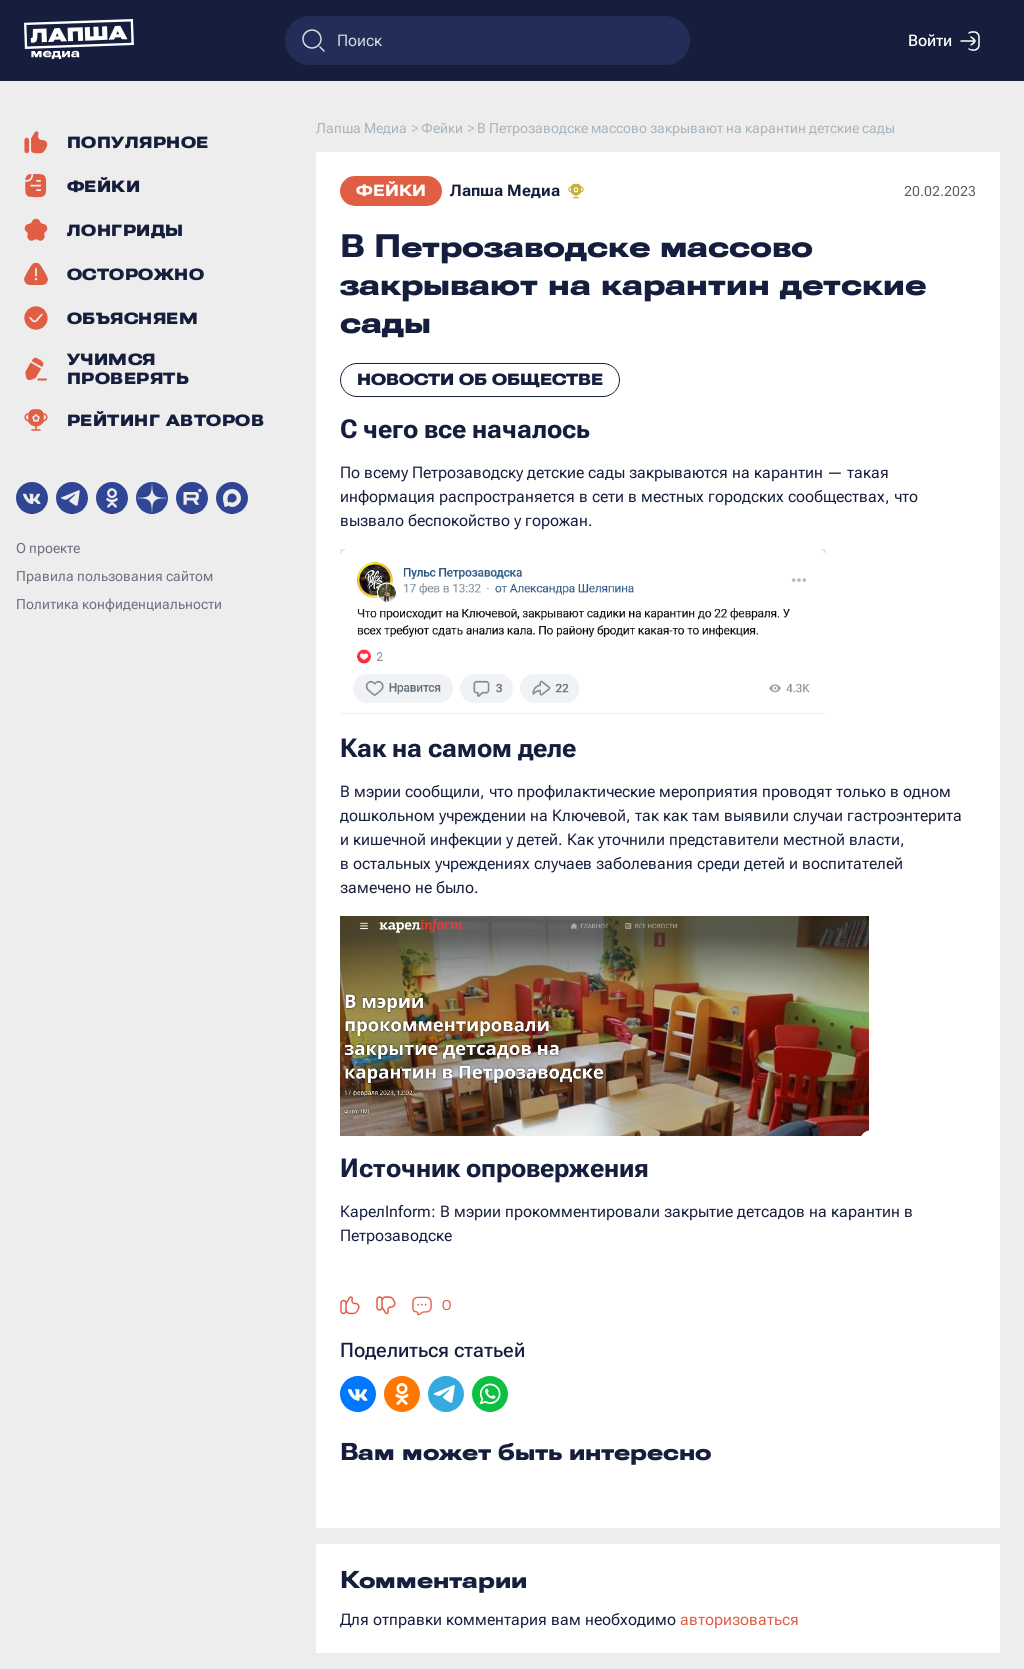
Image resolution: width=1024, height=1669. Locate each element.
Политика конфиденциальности (119, 604)
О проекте (48, 548)
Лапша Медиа (505, 190)
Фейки (391, 190)
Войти (944, 41)
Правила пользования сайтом (114, 576)
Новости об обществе (480, 379)
